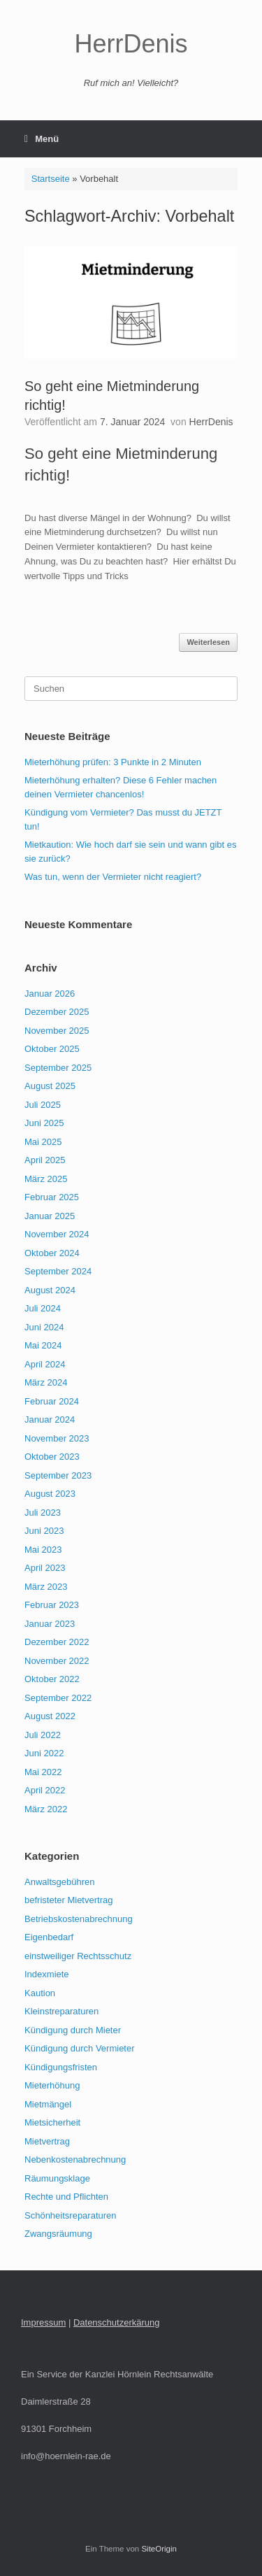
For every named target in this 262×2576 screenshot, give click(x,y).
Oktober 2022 (52, 1679)
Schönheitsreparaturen (70, 2215)
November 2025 (56, 1030)
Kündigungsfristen (60, 2067)
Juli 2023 (42, 1512)
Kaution (39, 1993)
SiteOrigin (159, 2549)
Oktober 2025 (52, 1049)
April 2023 (45, 1568)
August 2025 (49, 1086)
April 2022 (45, 1790)
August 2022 (49, 1716)
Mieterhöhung (52, 2085)
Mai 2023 (42, 1549)
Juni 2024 (44, 1327)
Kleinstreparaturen (61, 2011)
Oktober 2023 (52, 1456)
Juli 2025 (42, 1105)
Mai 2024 (42, 1345)
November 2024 (56, 1234)
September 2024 (58, 1271)
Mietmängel (47, 2104)
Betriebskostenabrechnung (78, 1919)
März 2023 (45, 1586)
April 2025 (45, 1160)
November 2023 (56, 1438)
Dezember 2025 (56, 1011)
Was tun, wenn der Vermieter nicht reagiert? (112, 876)
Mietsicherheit (52, 2122)
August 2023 (49, 1493)
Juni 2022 (44, 1753)
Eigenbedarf (48, 1937)
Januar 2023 (49, 1623)
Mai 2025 (42, 1142)
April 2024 (45, 1364)
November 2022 (56, 1661)
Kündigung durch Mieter (72, 2030)
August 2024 (49, 1290)
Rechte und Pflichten (66, 2196)
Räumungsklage (57, 2178)
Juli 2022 (42, 1735)
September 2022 (58, 1698)
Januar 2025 (49, 1216)
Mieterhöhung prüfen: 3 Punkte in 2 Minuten (112, 762)
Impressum (43, 2322)
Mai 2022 (42, 1772)
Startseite (50, 178)
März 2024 (45, 1382)
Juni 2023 (44, 1530)
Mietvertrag (47, 2141)
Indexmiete (46, 1974)
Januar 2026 (49, 993)
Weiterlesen (208, 642)
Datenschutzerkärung (116, 2322)
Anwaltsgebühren (59, 1882)
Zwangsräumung (58, 2233)
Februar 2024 (51, 1401)
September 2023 (58, 1475)
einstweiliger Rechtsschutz (77, 1956)
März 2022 (45, 1809)
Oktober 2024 (52, 1253)
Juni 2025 (44, 1123)
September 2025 (58, 1067)
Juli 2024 (42, 1308)
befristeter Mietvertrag (68, 1900)
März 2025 (45, 1179)
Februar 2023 (51, 1605)
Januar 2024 (49, 1419)
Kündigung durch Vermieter (79, 2048)
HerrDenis (211, 421)
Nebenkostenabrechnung (75, 2159)
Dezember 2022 (56, 1642)
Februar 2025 (51, 1197)
